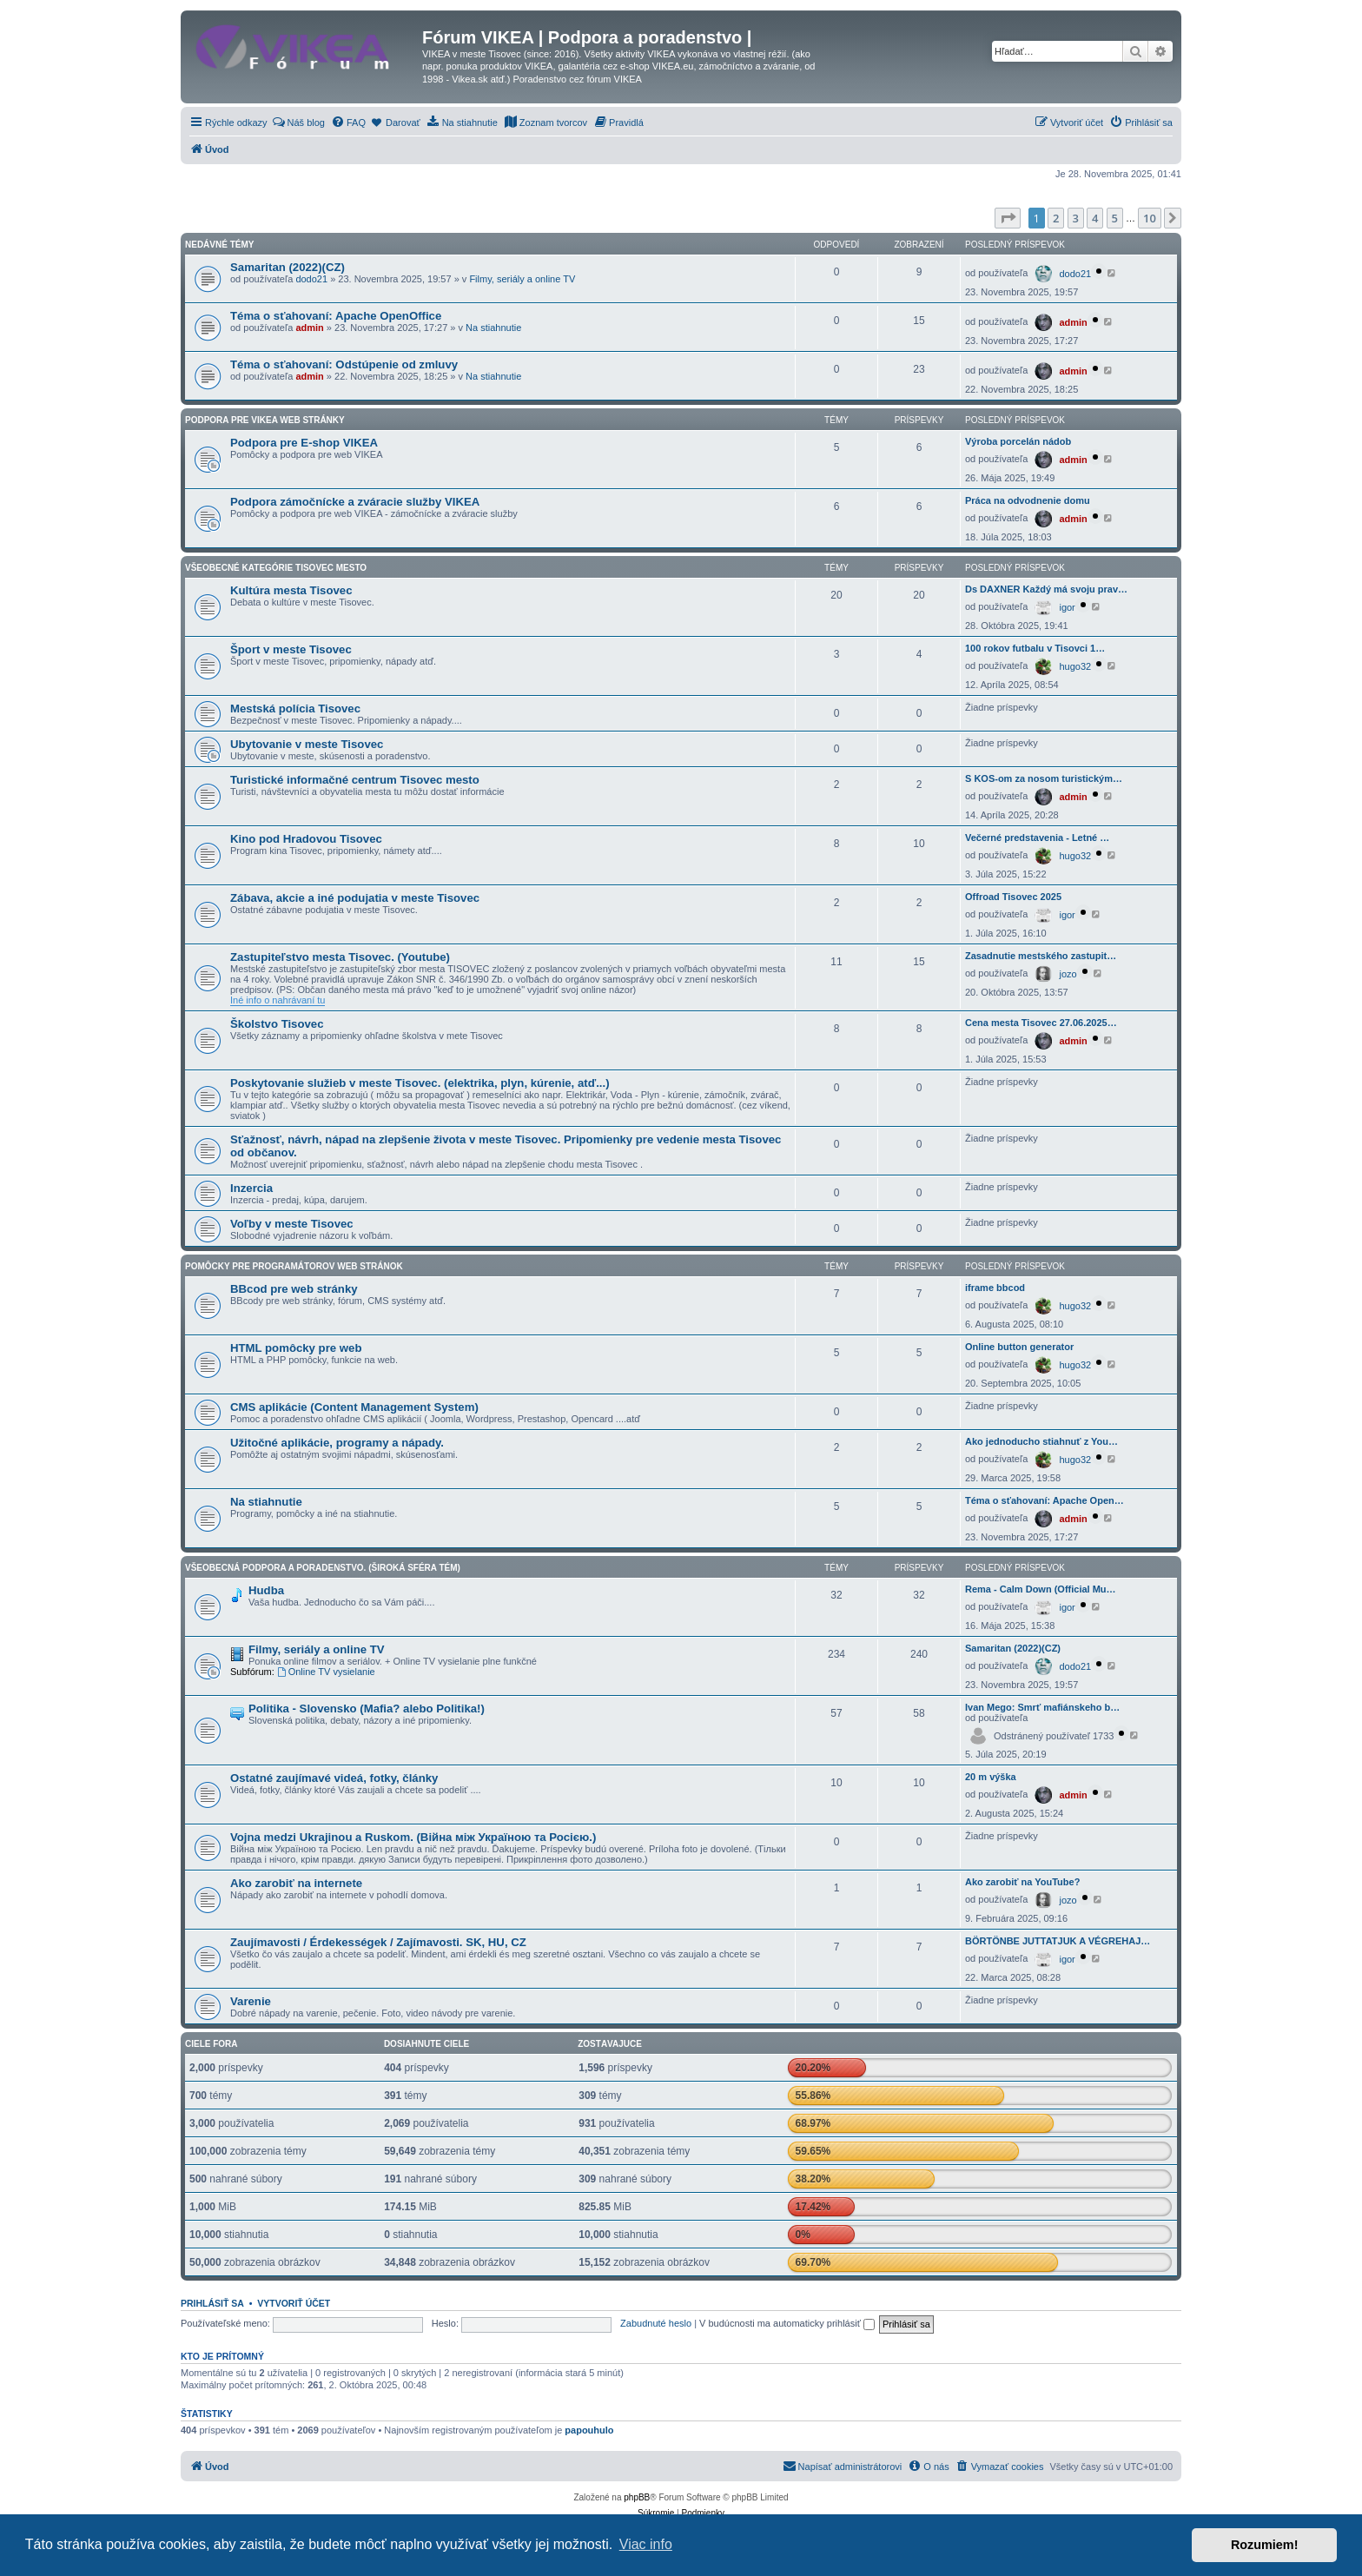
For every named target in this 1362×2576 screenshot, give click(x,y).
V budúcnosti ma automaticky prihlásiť (787, 2323)
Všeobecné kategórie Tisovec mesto (276, 568)
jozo (1067, 974)
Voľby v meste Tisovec (292, 1223)
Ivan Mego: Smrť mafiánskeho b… (1042, 1707)
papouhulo (589, 2430)
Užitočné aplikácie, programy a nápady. (337, 1442)
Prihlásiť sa (212, 2303)
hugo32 (1075, 666)
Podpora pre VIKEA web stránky (265, 420)
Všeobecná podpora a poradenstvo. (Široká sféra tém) (322, 1568)
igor (1066, 607)
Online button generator (1019, 1346)
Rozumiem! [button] (1265, 2545)
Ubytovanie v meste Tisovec (306, 744)
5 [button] (1115, 218)
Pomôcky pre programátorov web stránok (294, 1266)
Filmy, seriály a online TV (522, 279)
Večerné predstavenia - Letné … (1037, 837)
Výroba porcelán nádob (1018, 441)
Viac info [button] (645, 2544)
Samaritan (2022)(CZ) (287, 267)
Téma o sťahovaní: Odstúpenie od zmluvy (344, 364)
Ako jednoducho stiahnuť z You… (1041, 1441)
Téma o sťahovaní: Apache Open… (1044, 1500)
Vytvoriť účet (293, 2303)
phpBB (637, 2497)
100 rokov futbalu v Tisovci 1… (1035, 648)
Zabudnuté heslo (655, 2323)
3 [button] (1076, 218)
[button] (1008, 218)
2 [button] (1056, 218)
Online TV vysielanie (326, 1671)
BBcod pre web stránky (294, 1288)
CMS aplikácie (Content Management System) (354, 1407)
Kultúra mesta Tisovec (291, 590)
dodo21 (311, 279)
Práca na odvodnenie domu (1027, 500)
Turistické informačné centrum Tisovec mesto (354, 779)
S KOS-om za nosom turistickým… (1043, 778)
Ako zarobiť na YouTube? (1022, 1882)
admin (309, 327)
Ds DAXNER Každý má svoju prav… (1046, 589)
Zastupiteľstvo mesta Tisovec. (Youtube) (340, 957)
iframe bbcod (995, 1287)
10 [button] (1149, 218)
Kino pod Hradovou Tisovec (306, 838)
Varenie (250, 2001)
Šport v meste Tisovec (291, 649)
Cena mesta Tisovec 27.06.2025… (1041, 1022)
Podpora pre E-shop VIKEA (304, 442)
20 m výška (990, 1776)
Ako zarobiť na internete (296, 1883)
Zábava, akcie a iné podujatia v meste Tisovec (354, 897)
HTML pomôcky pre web (295, 1347)
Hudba (266, 1590)
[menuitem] (298, 122)
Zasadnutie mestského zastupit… (1040, 955)
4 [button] (1095, 218)
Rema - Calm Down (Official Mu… (1040, 1589)
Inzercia (251, 1188)
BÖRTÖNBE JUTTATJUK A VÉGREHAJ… (1057, 1941)
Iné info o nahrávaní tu (277, 1000)
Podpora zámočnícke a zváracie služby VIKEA (354, 501)
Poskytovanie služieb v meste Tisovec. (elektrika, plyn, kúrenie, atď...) (420, 1082)
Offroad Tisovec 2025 (1013, 896)
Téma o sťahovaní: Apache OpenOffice (335, 315)
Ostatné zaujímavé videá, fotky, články (334, 1778)
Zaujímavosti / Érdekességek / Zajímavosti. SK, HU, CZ (378, 1942)
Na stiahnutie (493, 327)
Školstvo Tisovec (277, 1023)
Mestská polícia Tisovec (295, 708)
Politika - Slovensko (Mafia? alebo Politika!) (366, 1708)
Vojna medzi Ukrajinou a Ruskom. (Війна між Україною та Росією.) (413, 1837)
